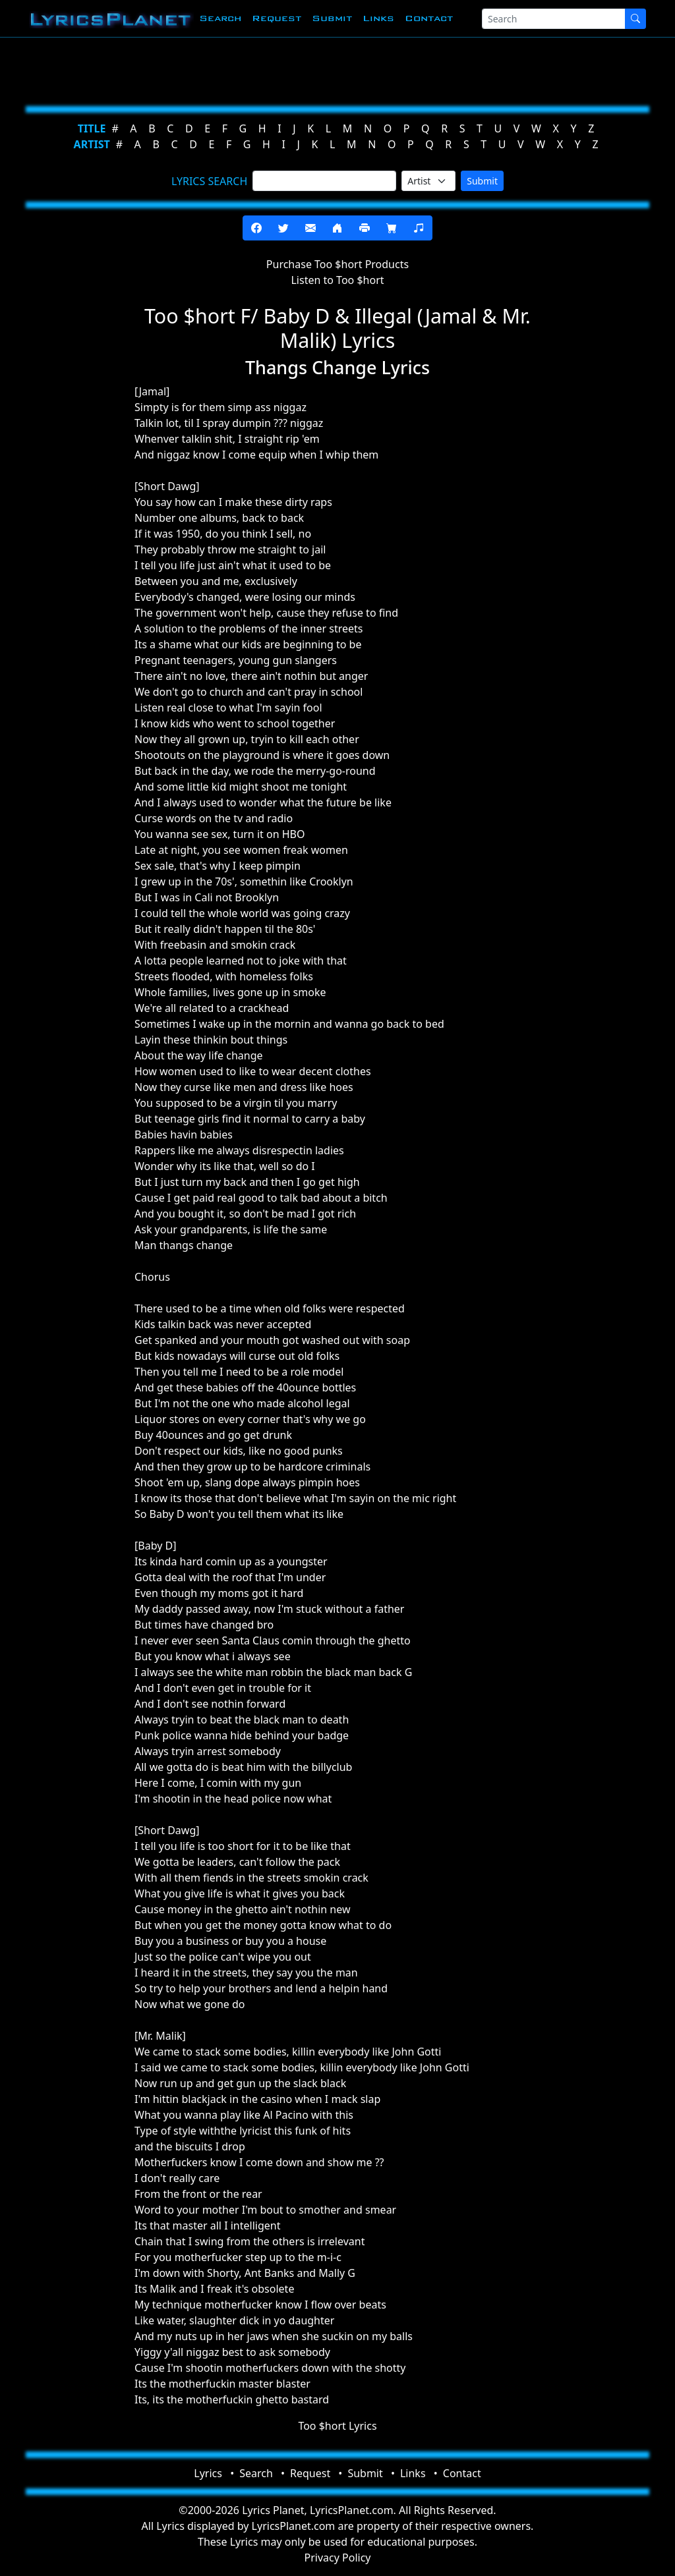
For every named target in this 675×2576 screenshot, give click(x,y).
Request (276, 18)
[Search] (554, 19)
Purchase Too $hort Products (337, 264)
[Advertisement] (337, 69)
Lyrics (208, 2473)
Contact (429, 18)
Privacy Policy (338, 2557)
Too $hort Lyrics (337, 2426)
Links (378, 18)
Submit (332, 18)
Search (220, 18)
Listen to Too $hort (337, 280)
